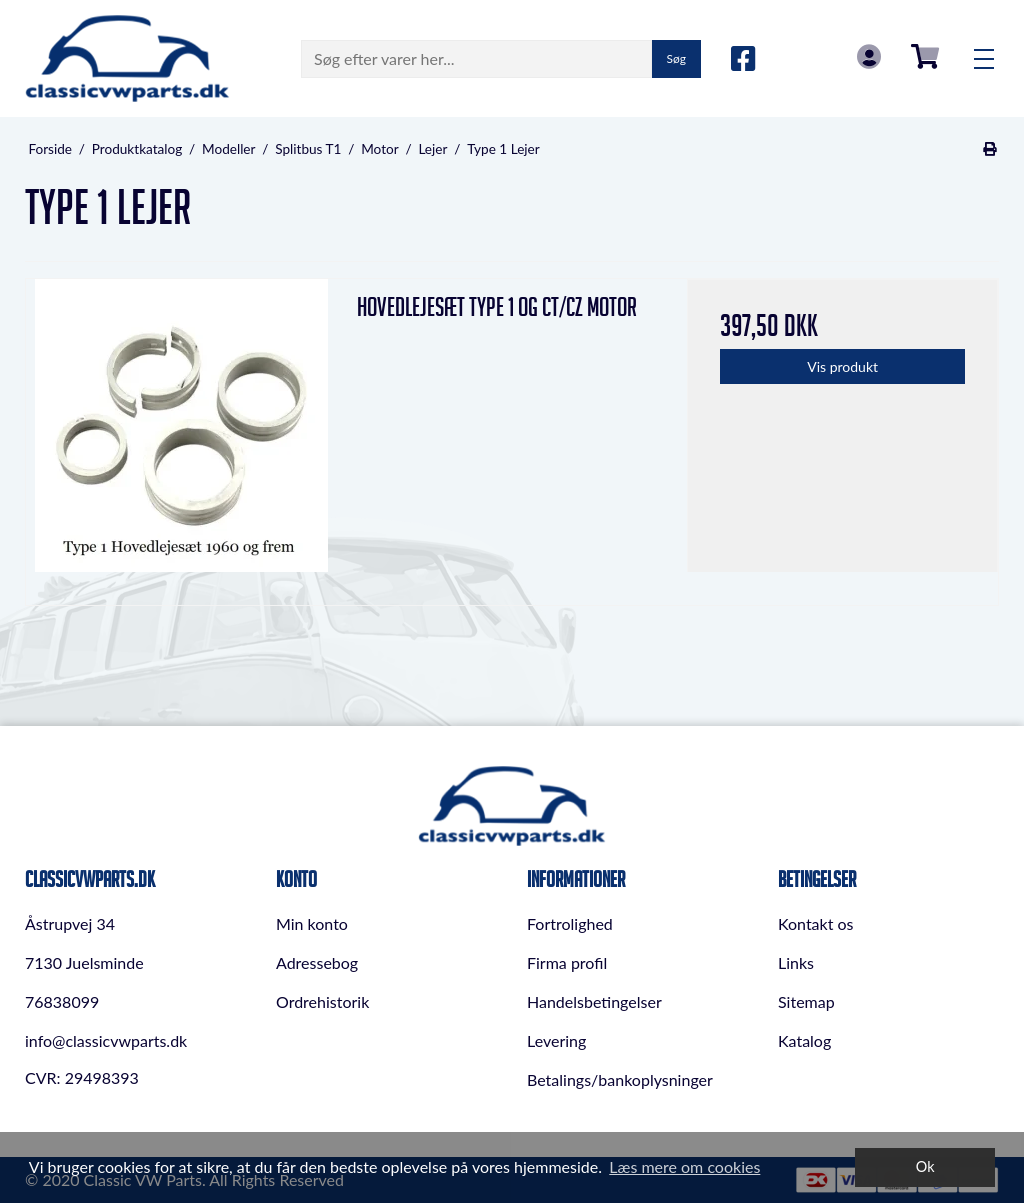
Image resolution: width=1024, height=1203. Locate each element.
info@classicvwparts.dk (106, 1040)
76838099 (62, 1001)
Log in (869, 56)
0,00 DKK (925, 56)
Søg (676, 58)
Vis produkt (842, 366)
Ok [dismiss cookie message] (925, 1166)
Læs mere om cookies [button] (684, 1166)
